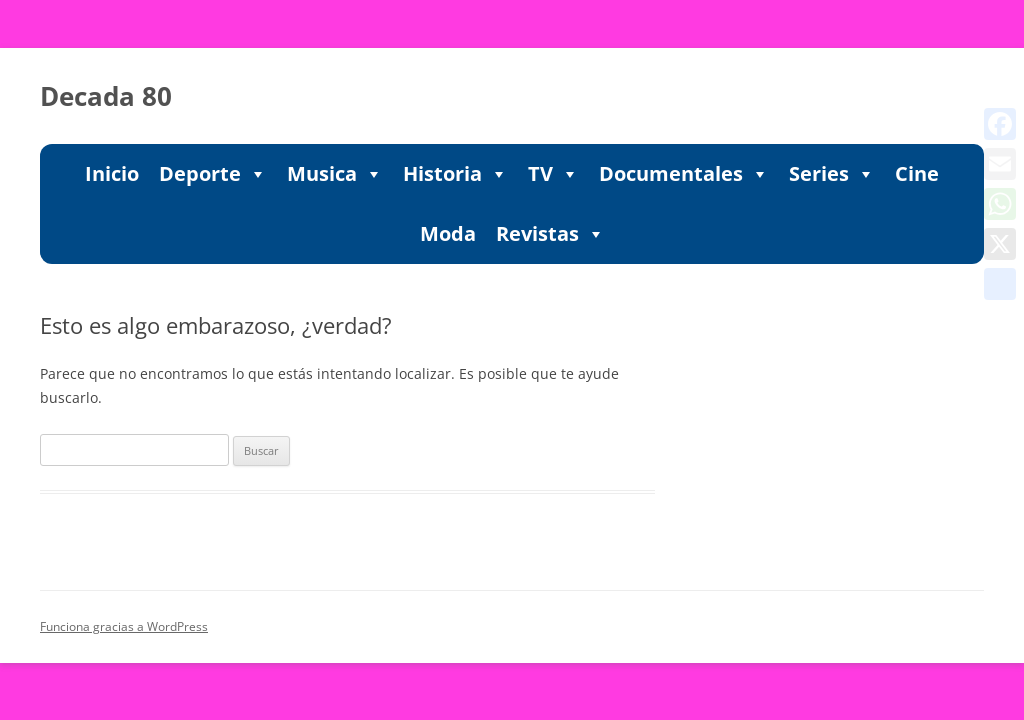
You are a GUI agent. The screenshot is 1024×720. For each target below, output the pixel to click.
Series (832, 174)
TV (553, 174)
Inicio (112, 173)
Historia (455, 174)
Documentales (684, 174)
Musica (335, 174)
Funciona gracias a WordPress (124, 626)
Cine (917, 173)
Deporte (213, 174)
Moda (448, 233)
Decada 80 (106, 96)
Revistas (550, 234)
